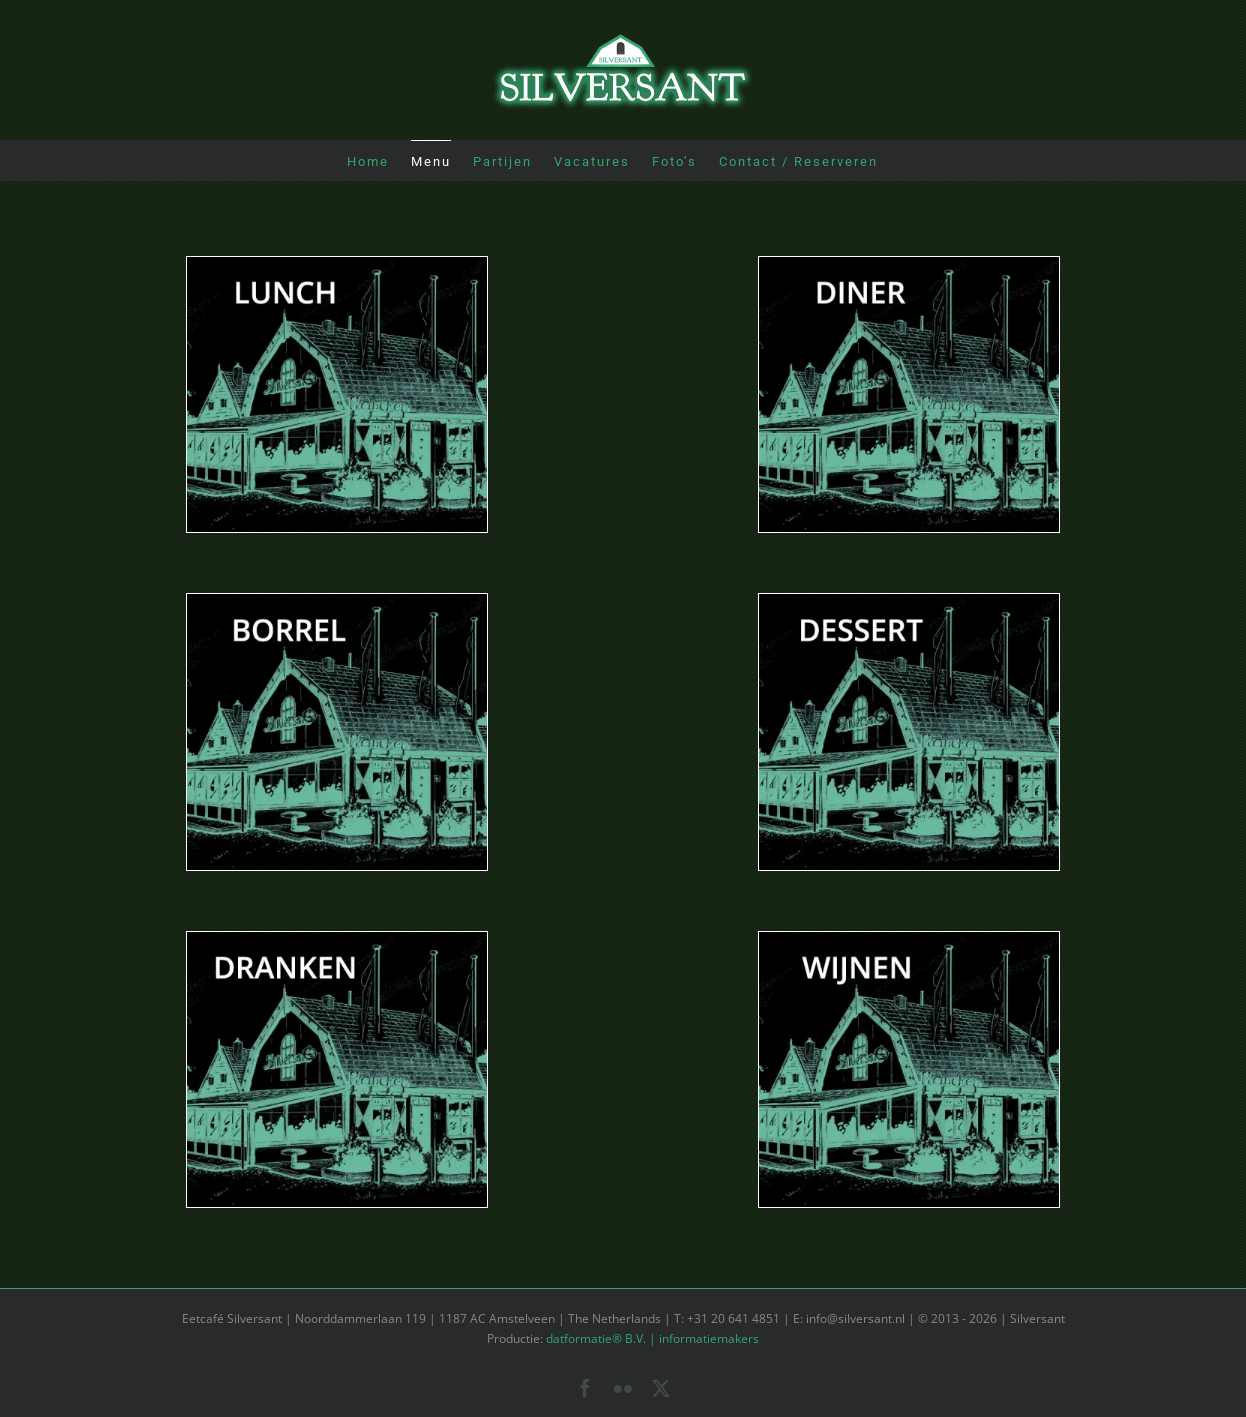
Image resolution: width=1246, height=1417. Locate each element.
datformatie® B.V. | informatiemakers (652, 1338)
